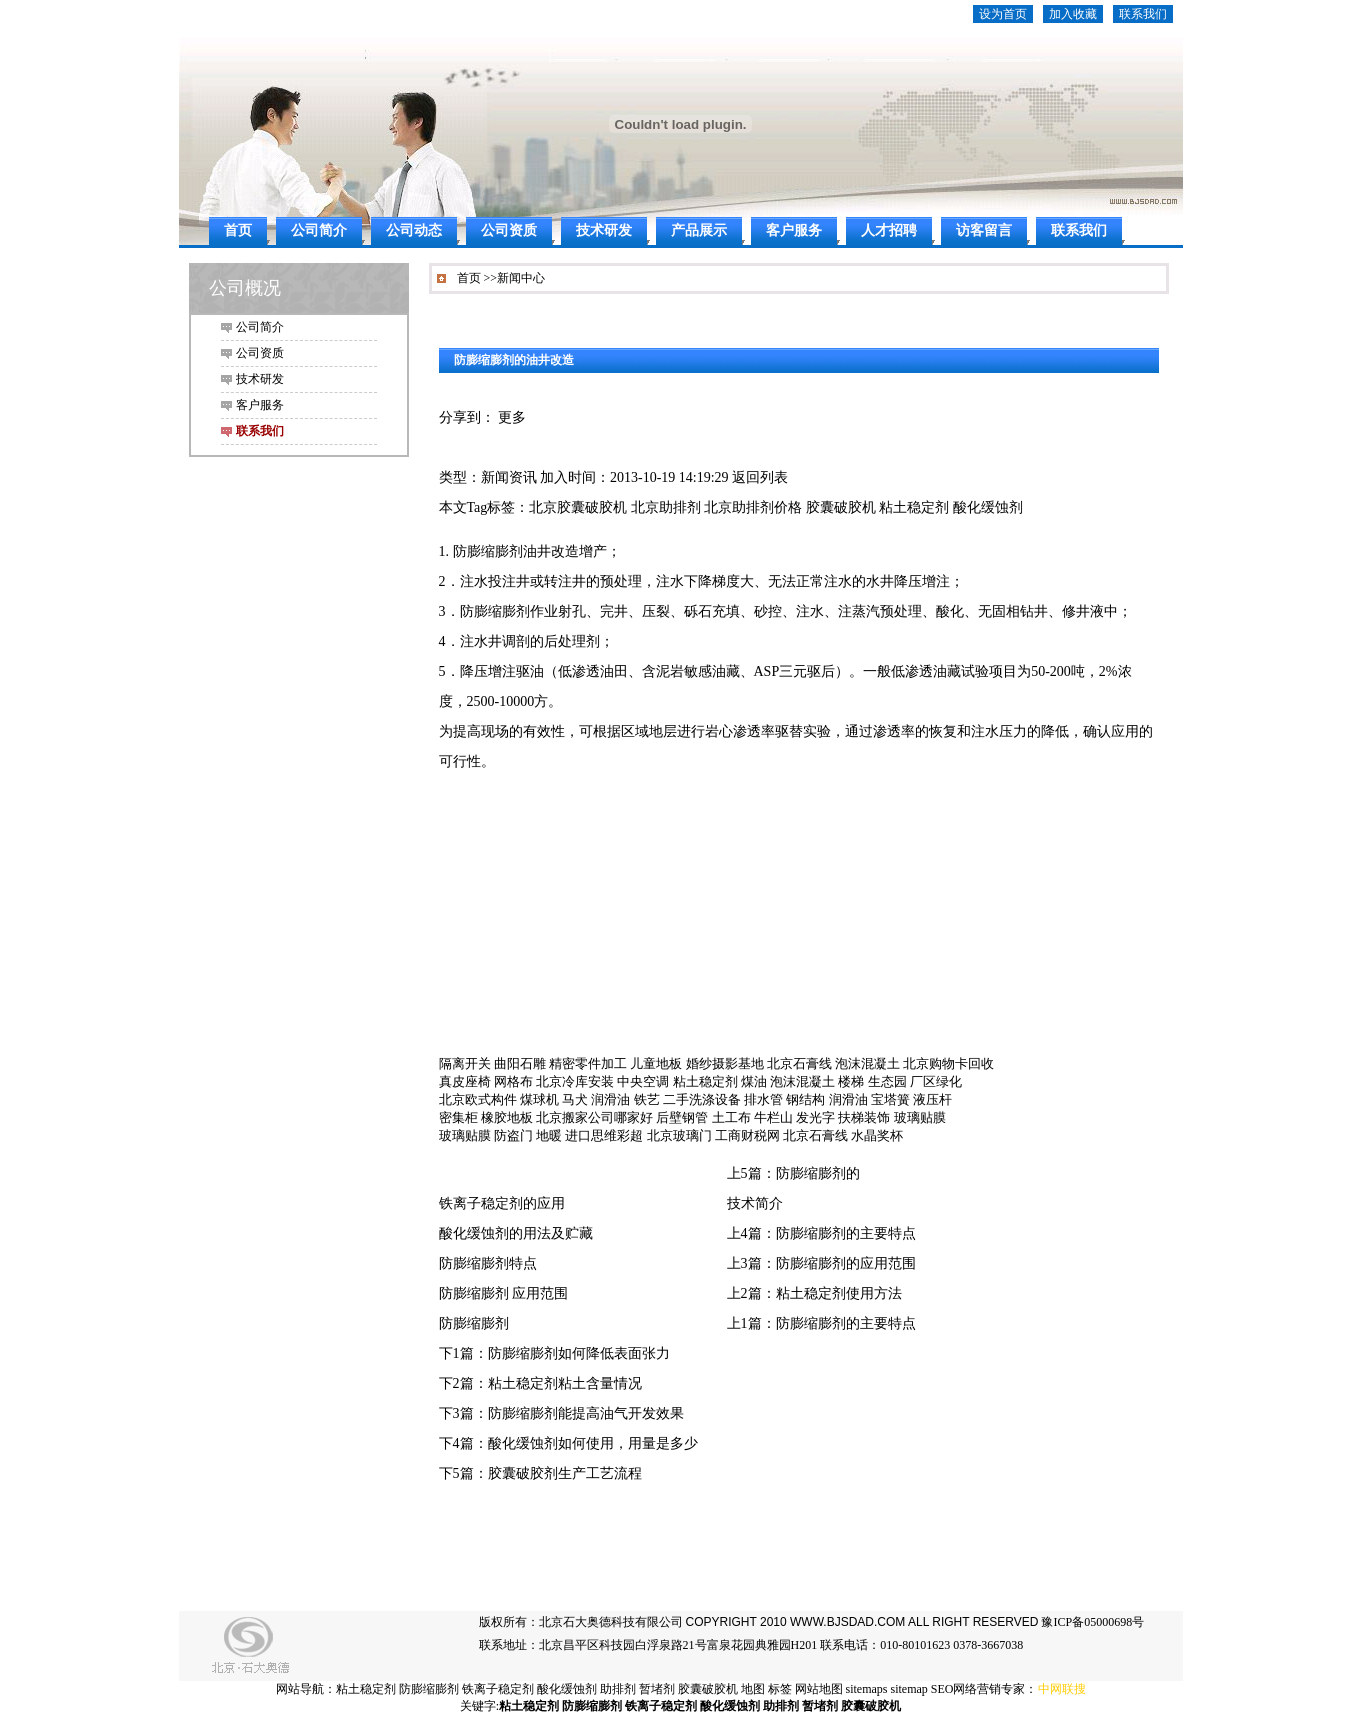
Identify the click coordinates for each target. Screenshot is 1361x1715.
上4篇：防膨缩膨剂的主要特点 (821, 1233)
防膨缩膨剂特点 (488, 1263)
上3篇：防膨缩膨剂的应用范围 (821, 1263)
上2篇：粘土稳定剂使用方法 (814, 1293)
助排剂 (618, 1689)
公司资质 (509, 230)
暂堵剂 (657, 1689)
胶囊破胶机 (708, 1689)
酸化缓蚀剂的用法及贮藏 (516, 1233)
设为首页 (1003, 14)
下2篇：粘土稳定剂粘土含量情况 (540, 1383)
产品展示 (699, 230)
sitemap (909, 1689)
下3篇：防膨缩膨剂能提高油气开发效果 (561, 1413)
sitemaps (867, 1689)
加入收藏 (1073, 14)
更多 (512, 417)
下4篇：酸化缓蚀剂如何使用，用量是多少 (568, 1443)
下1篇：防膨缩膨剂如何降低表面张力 (554, 1353)
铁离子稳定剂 (498, 1689)
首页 (238, 230)
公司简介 (319, 230)
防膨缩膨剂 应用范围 (504, 1293)
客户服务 (794, 230)
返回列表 (760, 477)
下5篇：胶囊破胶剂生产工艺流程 (540, 1473)
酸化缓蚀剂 (567, 1689)
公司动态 (414, 230)
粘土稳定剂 (366, 1689)
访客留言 (984, 230)
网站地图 (819, 1689)
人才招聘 (889, 230)
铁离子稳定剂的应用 (502, 1203)
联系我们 (1143, 14)
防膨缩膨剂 (474, 1323)
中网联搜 (1062, 1689)
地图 (753, 1689)
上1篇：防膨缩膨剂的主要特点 (821, 1323)
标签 (780, 1689)
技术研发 (604, 230)
